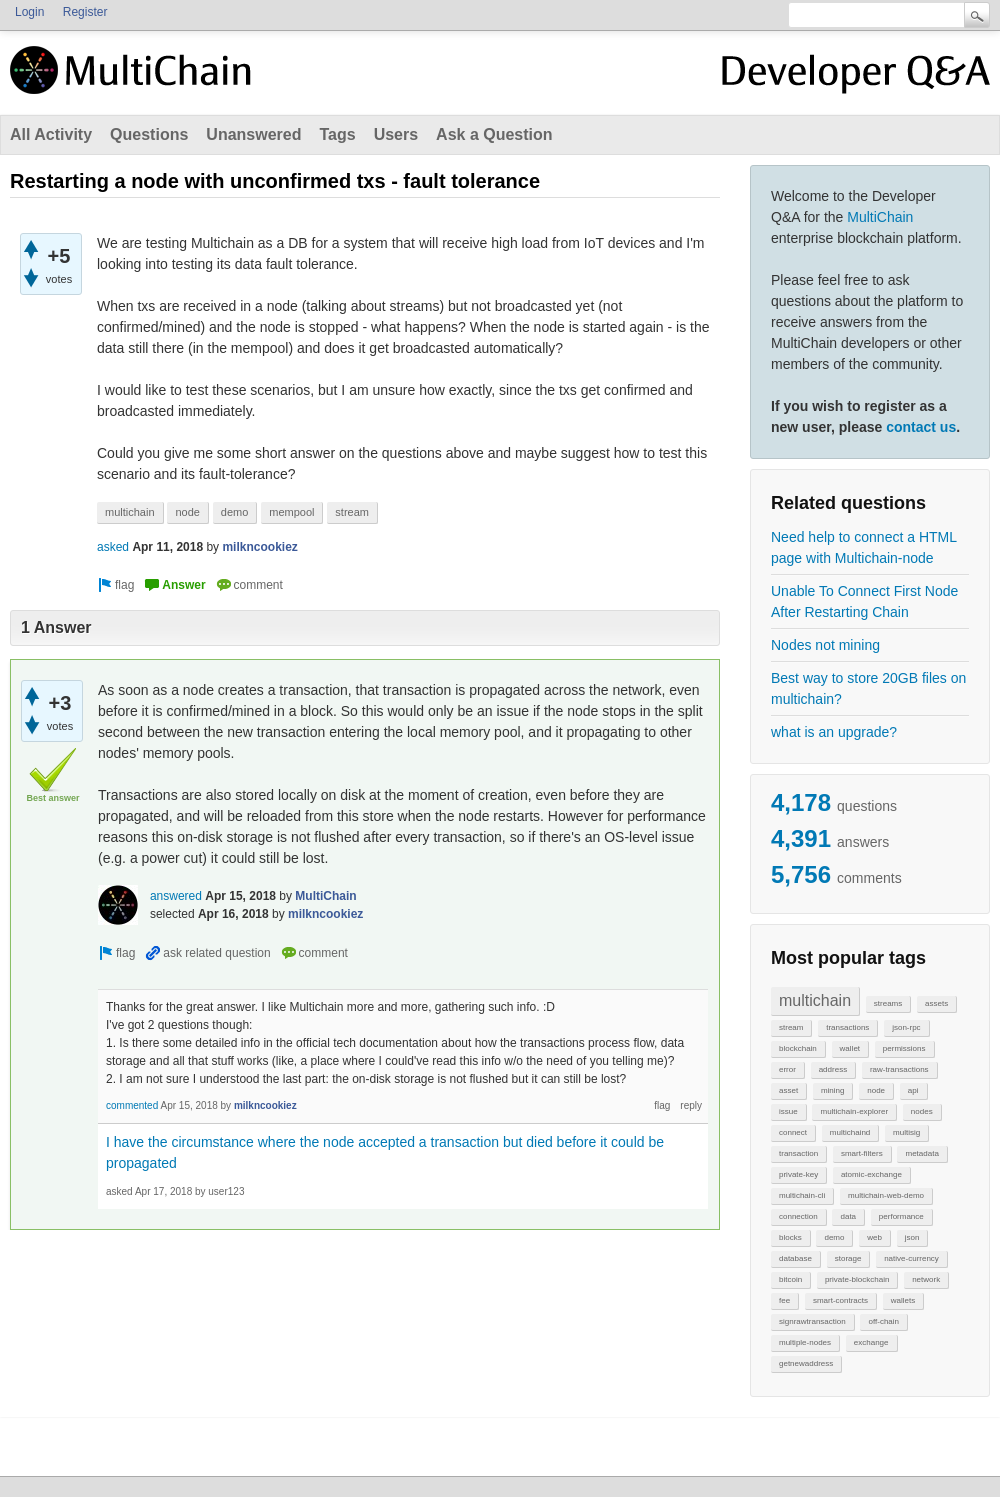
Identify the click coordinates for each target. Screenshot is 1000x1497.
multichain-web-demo (886, 1195)
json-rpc (906, 1027)
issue (788, 1111)
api (913, 1090)
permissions (904, 1048)
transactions (847, 1027)
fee (784, 1300)
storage (848, 1258)
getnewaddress (806, 1363)
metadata (921, 1153)
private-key (798, 1174)
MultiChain (880, 217)
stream (791, 1027)
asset (788, 1090)
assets (936, 1003)
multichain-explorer (854, 1111)
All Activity (51, 134)
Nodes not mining (825, 645)
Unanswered (253, 134)
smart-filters (862, 1153)
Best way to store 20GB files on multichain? (868, 688)
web (874, 1237)
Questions (149, 134)
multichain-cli (802, 1195)
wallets (903, 1300)
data (848, 1216)
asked (113, 547)
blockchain (798, 1048)
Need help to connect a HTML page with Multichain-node (863, 547)
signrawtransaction (812, 1321)
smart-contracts (840, 1300)
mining (833, 1090)
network (926, 1279)
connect (793, 1132)
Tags (337, 134)
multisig (906, 1132)
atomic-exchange (871, 1174)
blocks (790, 1237)
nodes (922, 1111)
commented (132, 1105)
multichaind (850, 1132)
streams (888, 1003)
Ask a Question (494, 134)
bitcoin (790, 1279)
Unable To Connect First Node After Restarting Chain (864, 601)
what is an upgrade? (834, 732)
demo (834, 1237)
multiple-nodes (805, 1342)
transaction (798, 1153)
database (795, 1258)
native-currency (911, 1258)
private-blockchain (857, 1279)
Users (396, 134)
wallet (850, 1048)
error (787, 1069)
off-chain (883, 1321)
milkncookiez (259, 547)
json (912, 1237)
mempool (291, 512)
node (876, 1090)
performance (901, 1216)
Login (29, 12)
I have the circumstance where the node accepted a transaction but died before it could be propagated (385, 1152)
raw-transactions (899, 1069)
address (833, 1069)
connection (798, 1216)
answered (176, 896)
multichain (815, 1000)
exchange (871, 1342)
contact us (921, 427)
